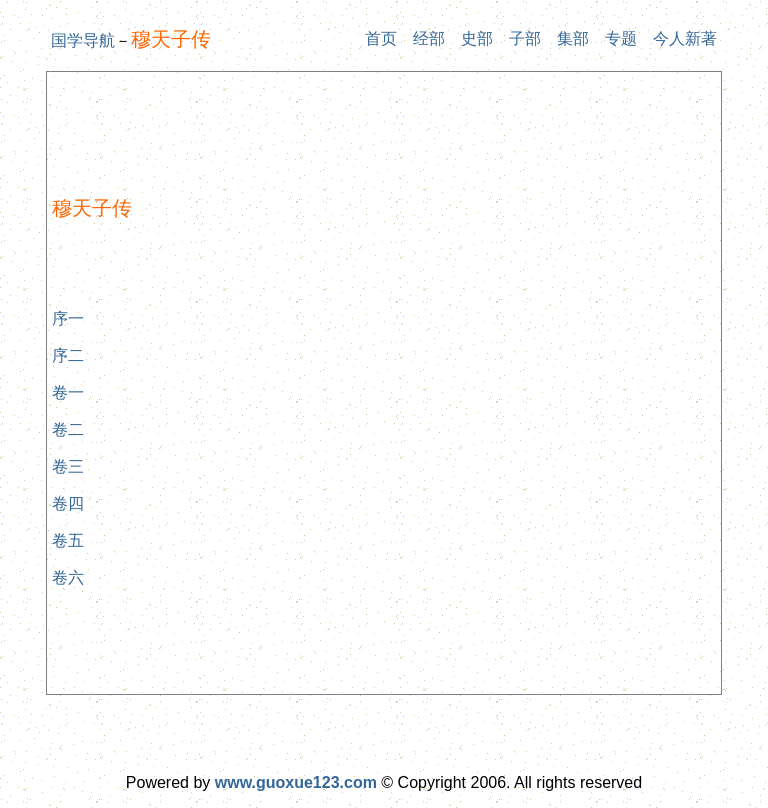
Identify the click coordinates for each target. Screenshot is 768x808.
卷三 (68, 466)
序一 (68, 318)
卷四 (68, 503)
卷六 (68, 577)
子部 (525, 38)
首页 (381, 38)
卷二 (68, 429)
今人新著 (685, 38)
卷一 (68, 392)
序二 (68, 355)
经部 (429, 38)
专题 (621, 38)
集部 (573, 38)
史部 (477, 38)
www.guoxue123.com (296, 782)
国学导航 (83, 40)
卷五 (68, 540)
